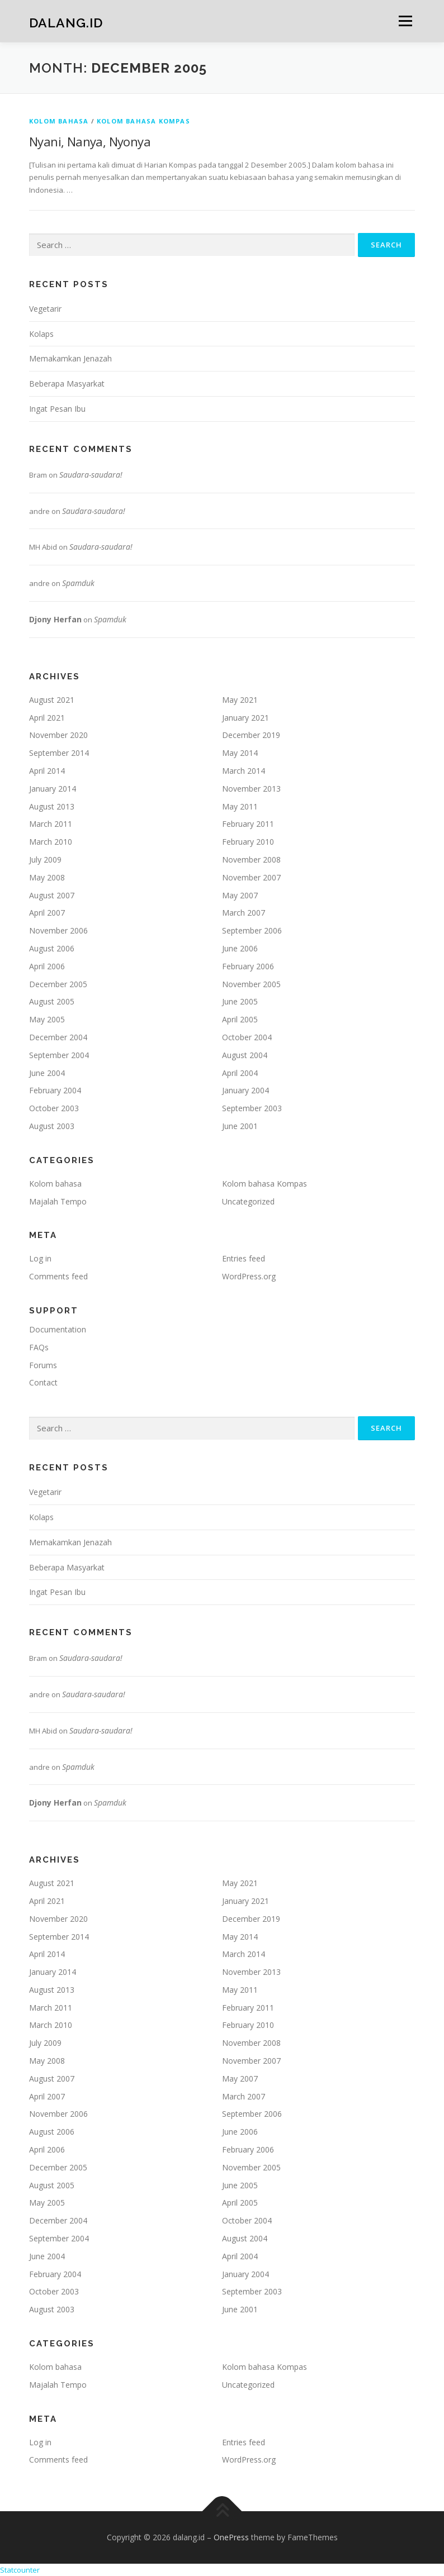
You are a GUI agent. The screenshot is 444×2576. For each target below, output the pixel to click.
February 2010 (248, 841)
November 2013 (251, 788)
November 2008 (251, 859)
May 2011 (240, 806)
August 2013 (51, 806)
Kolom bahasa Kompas (143, 121)
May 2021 (240, 699)
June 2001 (240, 1126)
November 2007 (251, 877)
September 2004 (59, 1055)
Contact (43, 1382)
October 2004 (247, 1037)
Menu (405, 21)
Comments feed (58, 1276)
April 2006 (47, 966)
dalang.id (66, 22)
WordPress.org (249, 1276)
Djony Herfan (55, 619)
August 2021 (51, 699)
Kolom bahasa (58, 121)
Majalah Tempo (58, 1201)
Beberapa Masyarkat (67, 383)
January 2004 (245, 1090)
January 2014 (52, 788)
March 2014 (243, 770)
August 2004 (244, 1055)
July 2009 (45, 859)
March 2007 (243, 912)
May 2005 (47, 1019)
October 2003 (54, 1108)
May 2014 (240, 752)
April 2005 (240, 1019)
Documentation (57, 1329)
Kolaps (41, 333)
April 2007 (47, 912)
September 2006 (252, 930)
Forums (43, 1365)
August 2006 (51, 948)
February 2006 (248, 966)
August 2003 (51, 1126)
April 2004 (240, 1073)
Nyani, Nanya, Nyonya (89, 141)
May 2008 (47, 877)
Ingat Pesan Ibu (57, 408)
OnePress (231, 2537)
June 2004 (47, 1073)
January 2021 (245, 717)
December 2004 (58, 1037)
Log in (40, 1258)
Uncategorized (248, 1201)
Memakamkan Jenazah (70, 358)
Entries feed (243, 1258)
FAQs (39, 1347)
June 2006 (240, 948)
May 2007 (240, 895)
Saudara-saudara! (90, 474)
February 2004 (55, 1090)
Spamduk (78, 583)
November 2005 (251, 984)
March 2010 (50, 841)
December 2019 (251, 735)
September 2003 (252, 1108)
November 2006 (58, 930)
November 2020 (58, 735)
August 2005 (51, 1001)
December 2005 (58, 984)
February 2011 (248, 823)
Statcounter (20, 2570)
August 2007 (51, 895)
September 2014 (59, 752)
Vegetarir (45, 308)
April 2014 (47, 770)
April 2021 (47, 717)
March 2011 (50, 823)
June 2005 (240, 1001)
